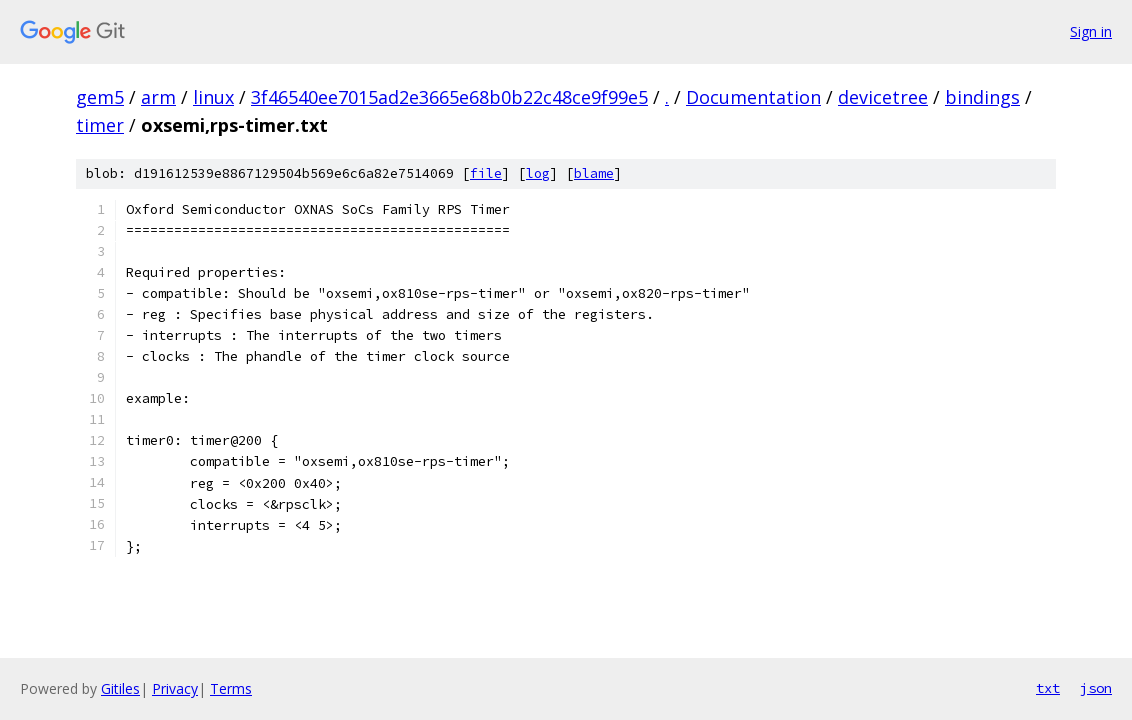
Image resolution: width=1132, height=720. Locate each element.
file (486, 173)
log (538, 173)
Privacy (175, 688)
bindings (982, 97)
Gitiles (120, 688)
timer (100, 125)
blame (594, 173)
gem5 (100, 97)
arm (158, 97)
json (1096, 688)
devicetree (883, 97)
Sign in (1091, 31)
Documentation (753, 97)
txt (1048, 688)
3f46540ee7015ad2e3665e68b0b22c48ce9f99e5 (449, 97)
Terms (231, 688)
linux (213, 97)
